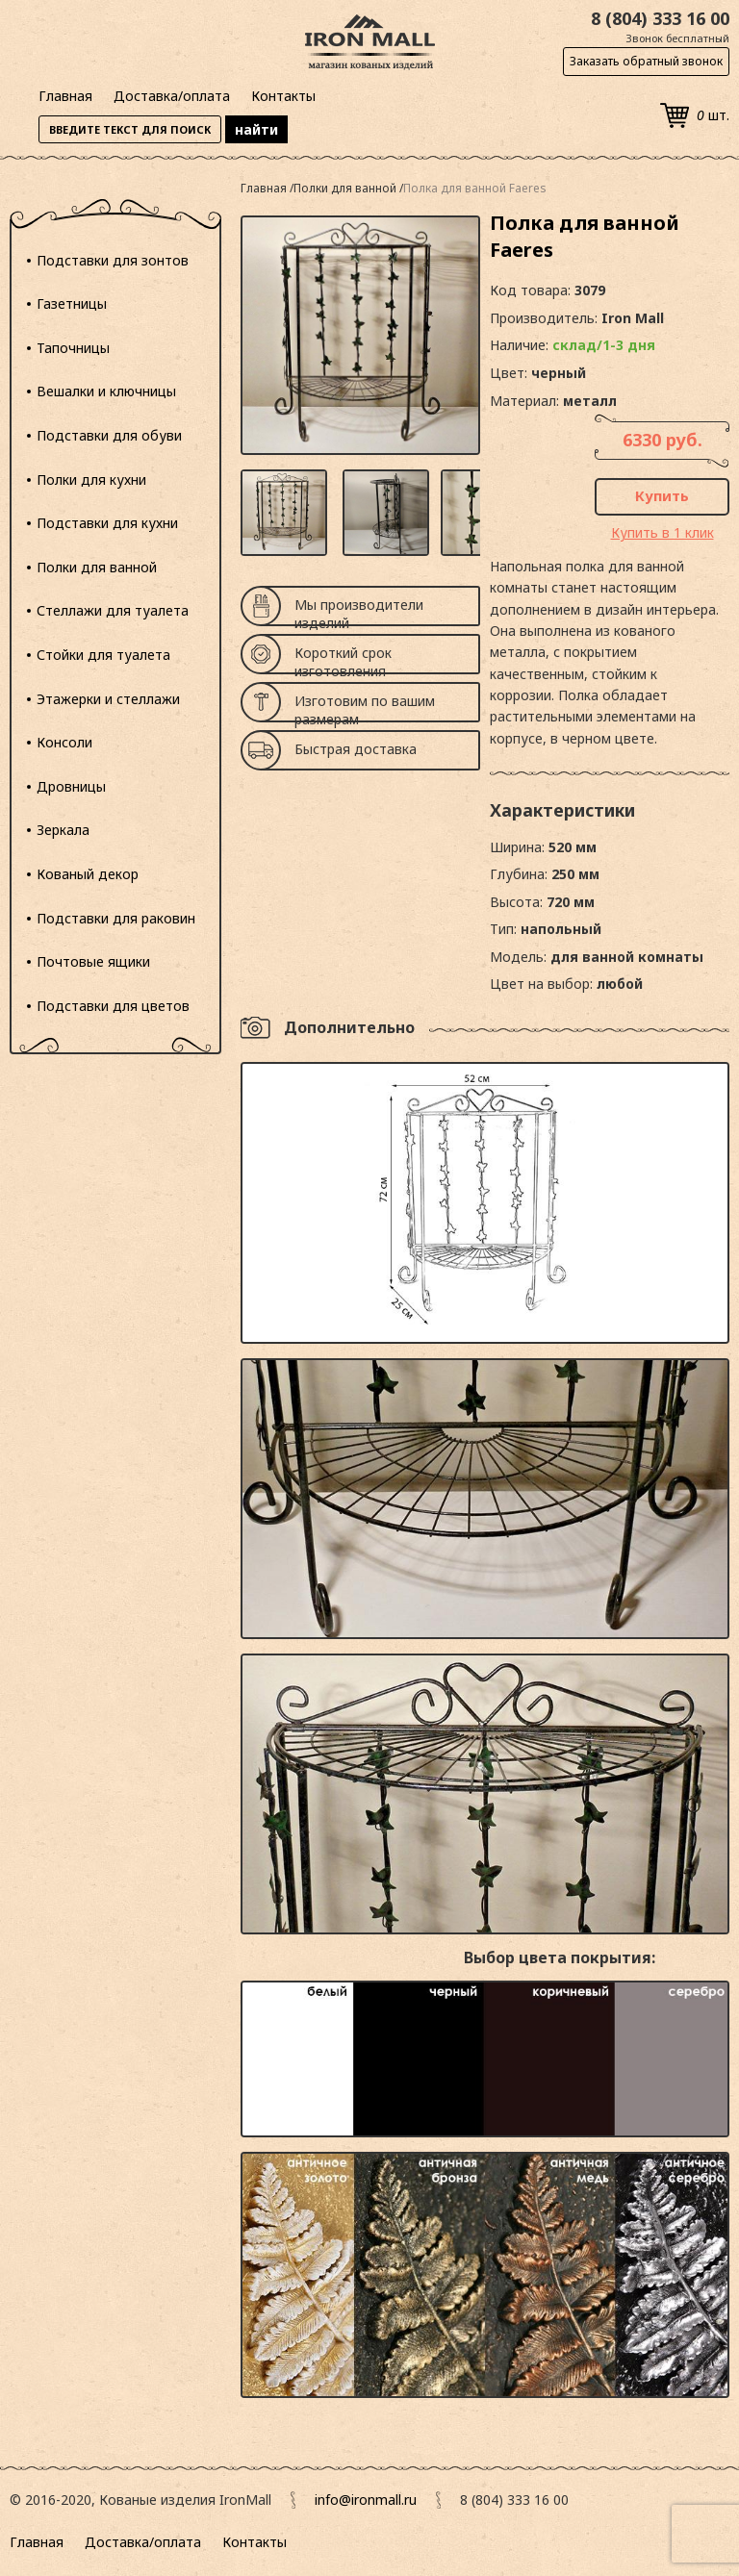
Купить (662, 495)
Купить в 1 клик (662, 532)
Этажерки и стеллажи (108, 699)
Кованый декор (88, 874)
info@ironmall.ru (366, 2499)
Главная (65, 96)
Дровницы (71, 786)
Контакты (283, 96)
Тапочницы (73, 348)
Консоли (64, 742)
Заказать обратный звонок (646, 61)
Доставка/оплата (172, 96)
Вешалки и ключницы (106, 391)
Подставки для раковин (116, 918)
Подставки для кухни (107, 523)
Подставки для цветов (113, 1006)
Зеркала (63, 830)
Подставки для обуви (109, 435)
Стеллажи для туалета (113, 610)
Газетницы (72, 303)
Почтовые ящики (93, 961)
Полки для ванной (97, 567)
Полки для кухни (91, 479)
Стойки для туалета (103, 654)
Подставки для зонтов (113, 260)
